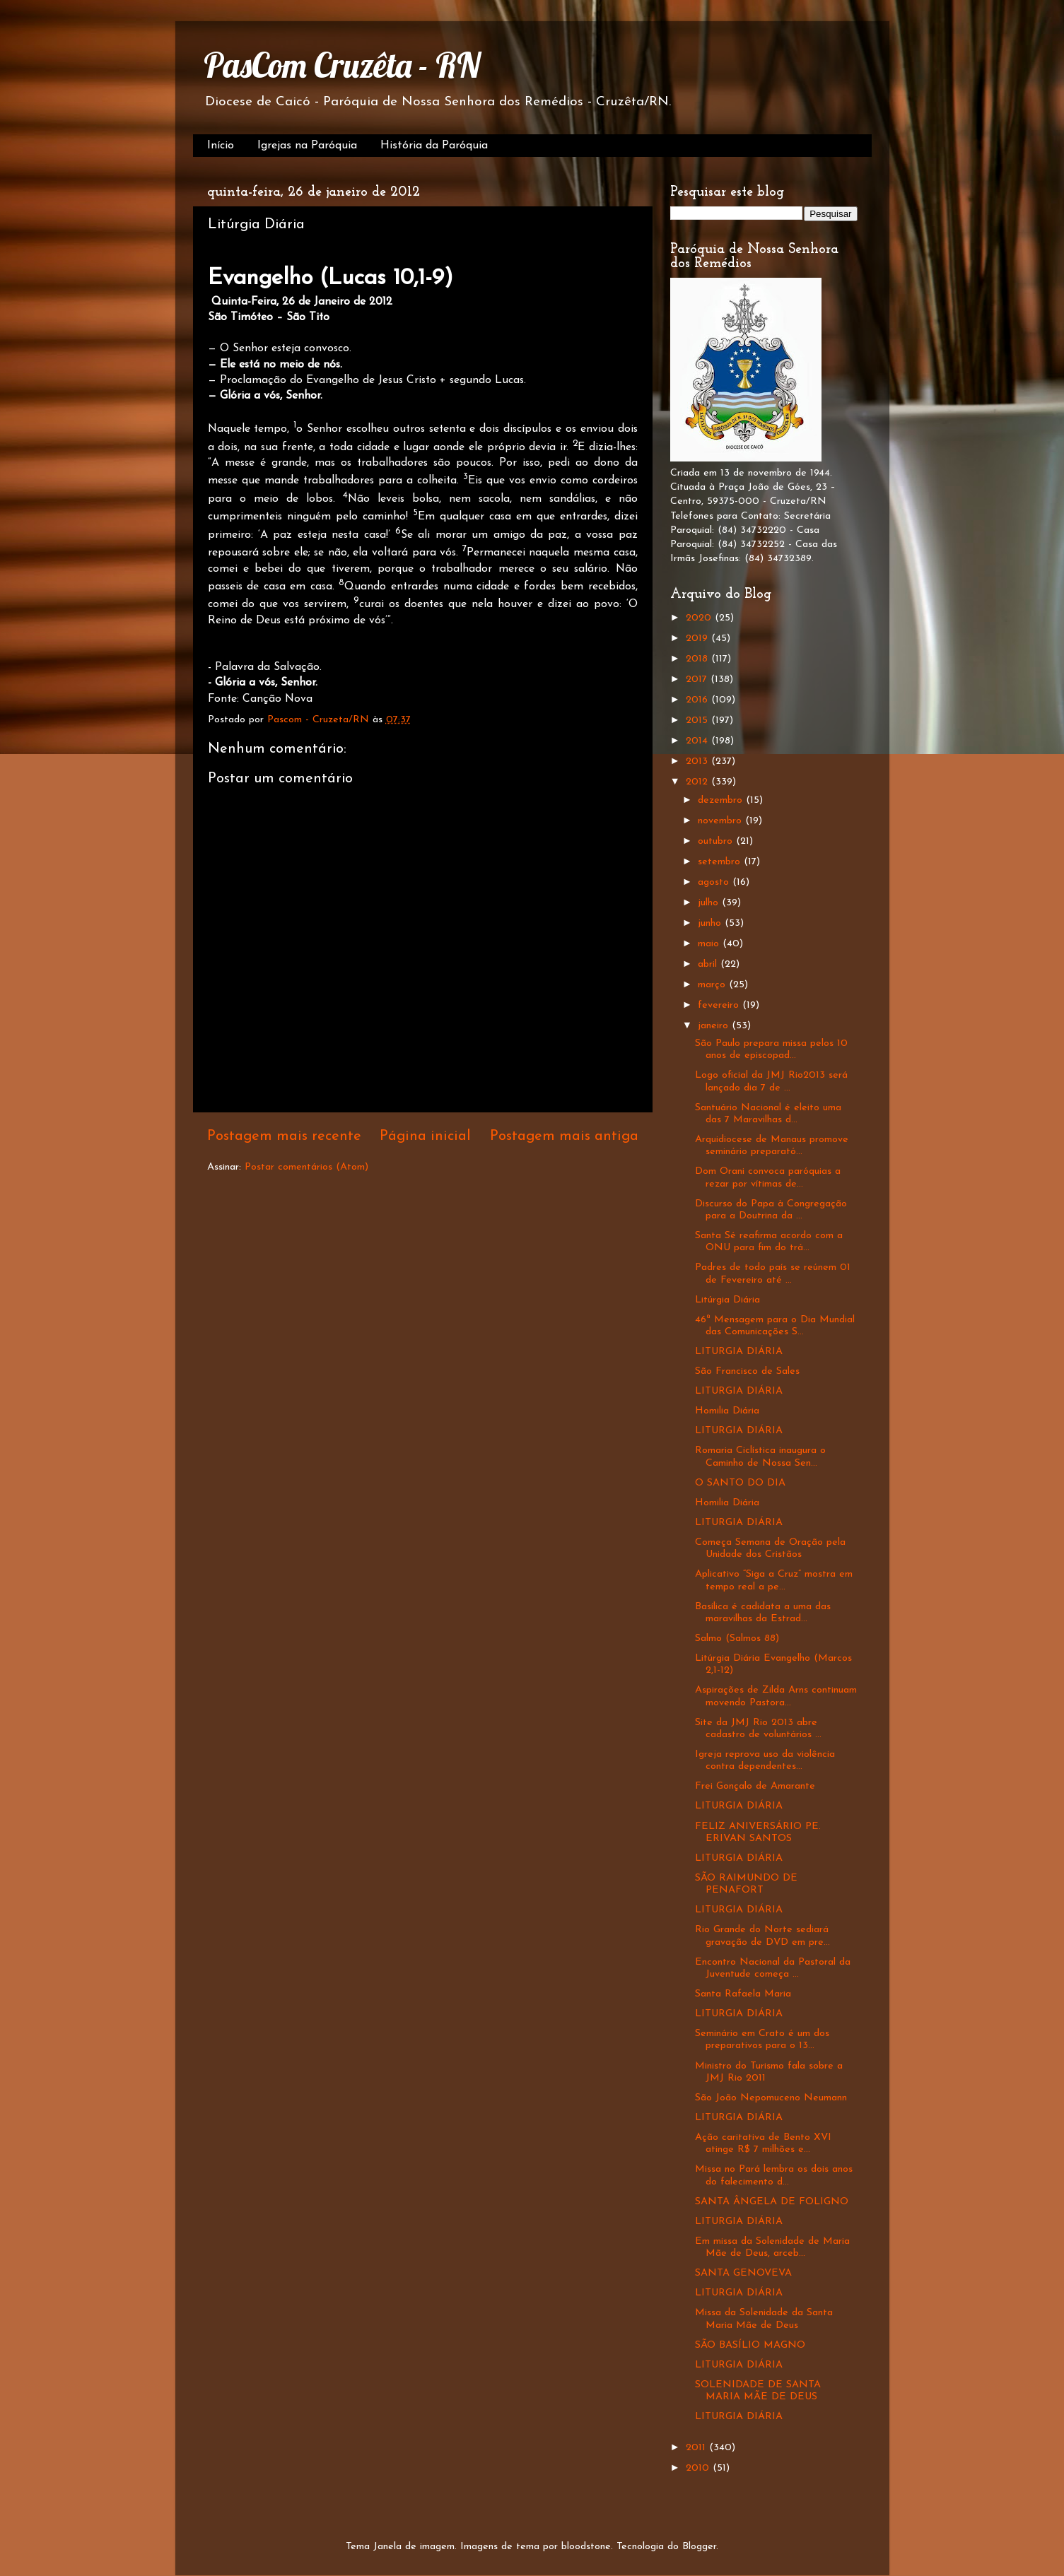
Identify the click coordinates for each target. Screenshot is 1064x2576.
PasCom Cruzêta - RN (342, 65)
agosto (715, 882)
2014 (698, 741)
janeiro (715, 1026)
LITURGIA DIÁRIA (739, 1351)
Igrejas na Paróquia (307, 145)
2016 (698, 700)
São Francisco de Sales (747, 1371)
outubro (717, 841)
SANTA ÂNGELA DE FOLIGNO (771, 2201)
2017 (698, 679)
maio (710, 944)
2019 (698, 638)
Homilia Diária (727, 1411)
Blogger (699, 2546)
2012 (698, 782)
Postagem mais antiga (564, 1136)
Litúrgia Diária (727, 1300)
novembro (721, 821)
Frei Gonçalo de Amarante (755, 1786)
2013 (698, 761)
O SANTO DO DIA (740, 1483)
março (713, 985)
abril (709, 964)
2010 (699, 2468)
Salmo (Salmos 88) (737, 1638)
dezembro (722, 800)
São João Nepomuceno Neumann (771, 2098)
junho (711, 923)
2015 (698, 720)
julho (710, 903)
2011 (697, 2447)
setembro (721, 862)
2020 (700, 618)
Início (220, 145)
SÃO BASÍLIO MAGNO (750, 2345)
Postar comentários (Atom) (306, 1167)
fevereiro (720, 1005)
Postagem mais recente (284, 1136)
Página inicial (425, 1136)
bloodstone (586, 2546)
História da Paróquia (434, 145)
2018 (698, 659)
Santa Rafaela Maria (743, 1994)
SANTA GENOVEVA (743, 2273)
